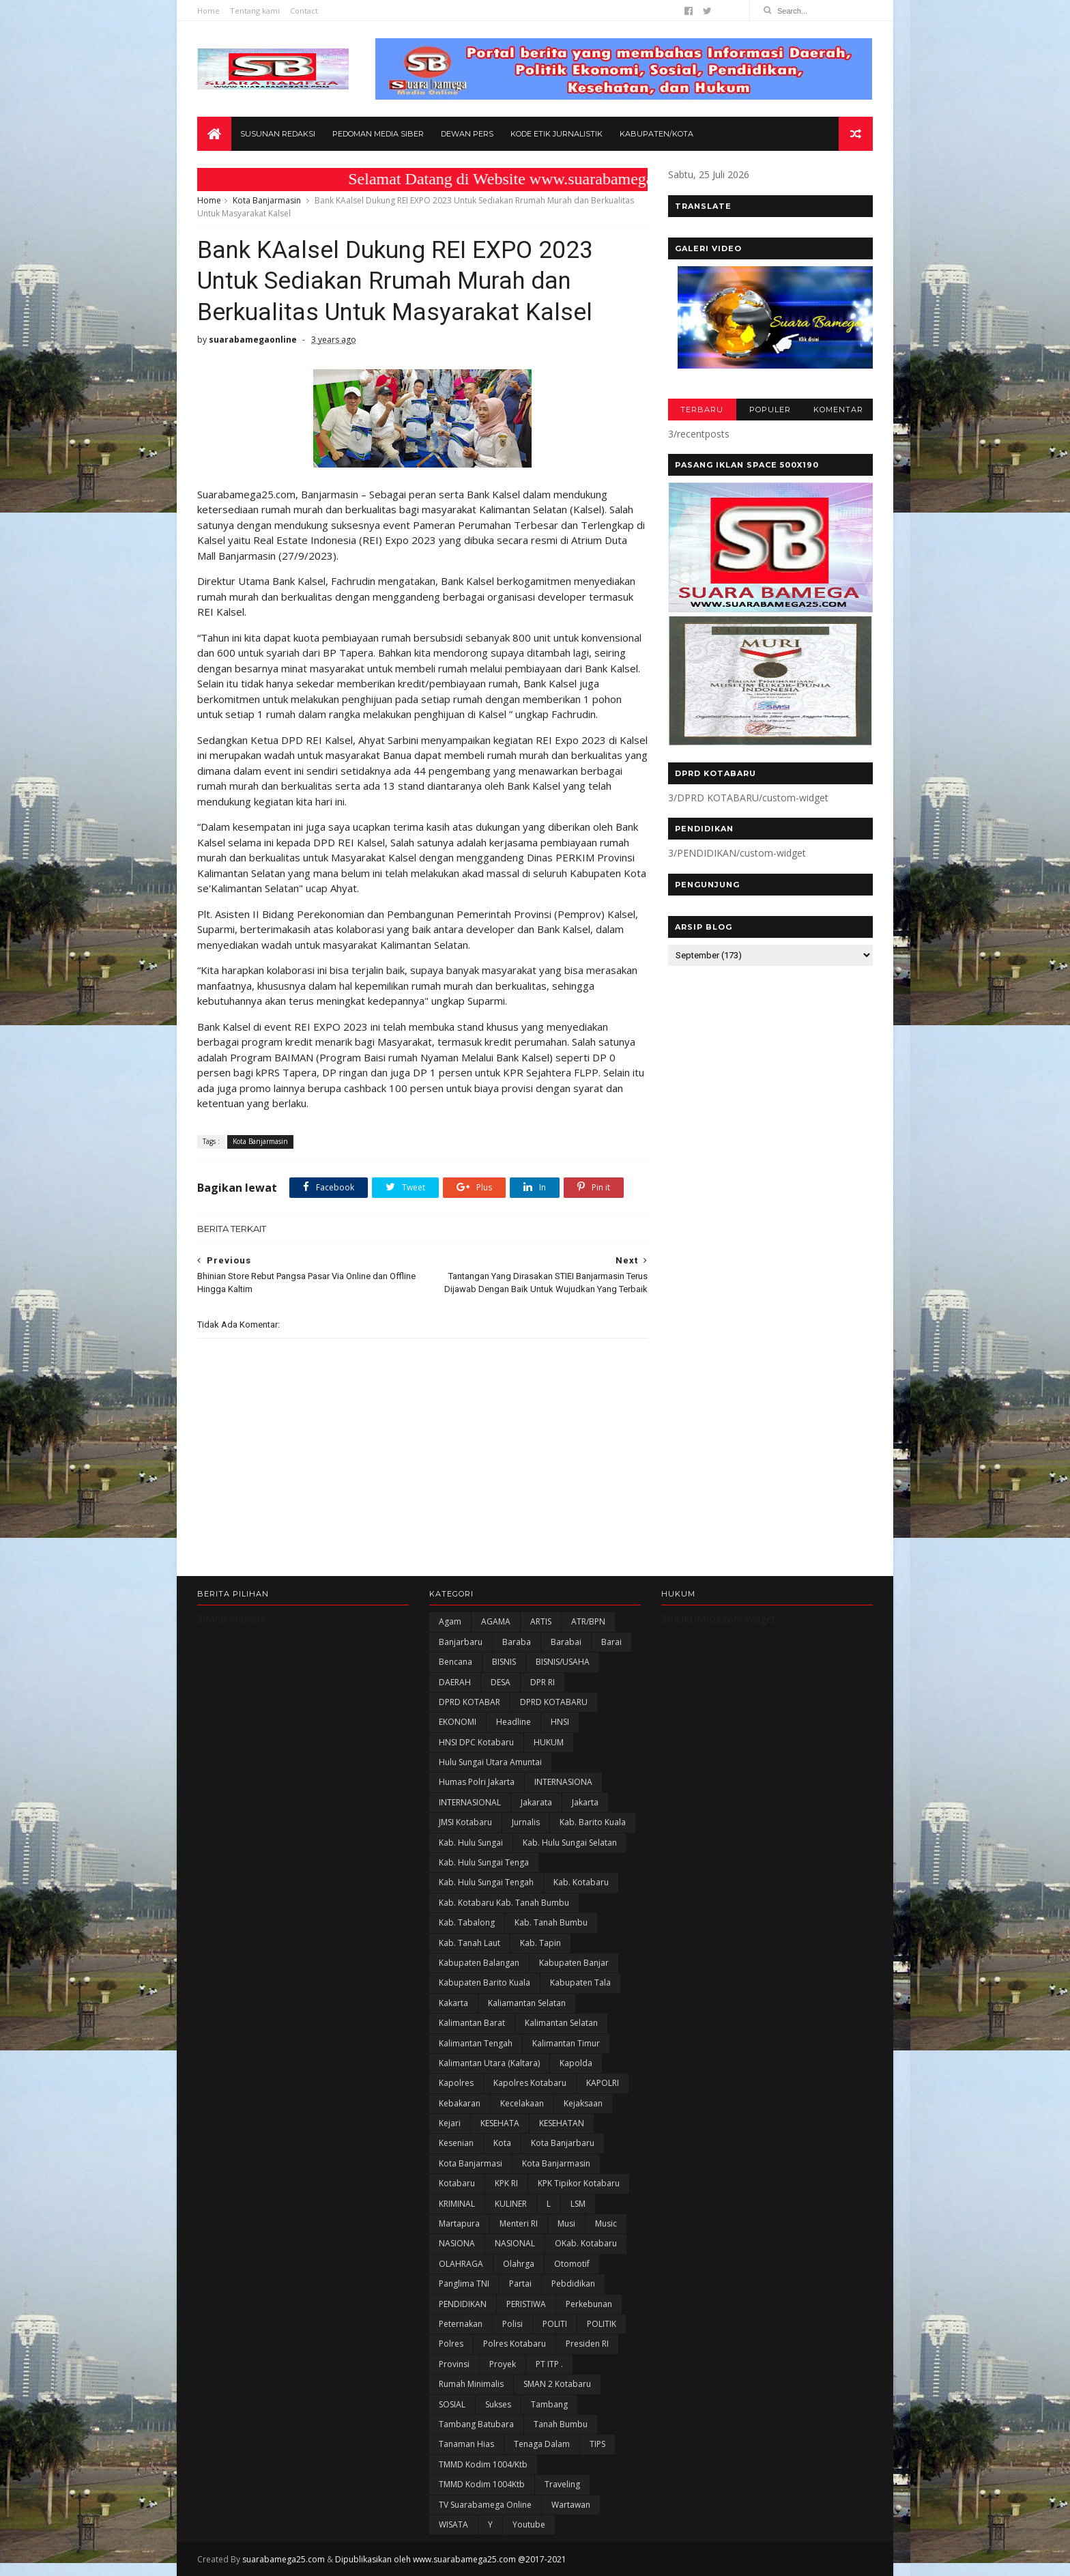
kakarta (453, 2003)
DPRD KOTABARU (554, 1702)
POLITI (555, 2324)
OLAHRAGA (461, 2264)
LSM (577, 2203)
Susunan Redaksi (277, 134)
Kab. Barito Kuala (593, 1822)
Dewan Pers (467, 134)
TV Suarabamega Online (485, 2504)
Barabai (566, 1642)
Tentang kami (255, 10)
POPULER (770, 409)
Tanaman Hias (466, 2444)
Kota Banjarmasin (267, 200)
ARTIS (540, 1621)
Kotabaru (457, 2183)
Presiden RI (587, 2343)
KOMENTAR (838, 409)
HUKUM (549, 1742)
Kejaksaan (583, 2103)
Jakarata (536, 1802)
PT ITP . (549, 2364)
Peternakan (460, 2324)
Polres (451, 2343)
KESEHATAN (561, 2123)
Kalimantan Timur (566, 2043)
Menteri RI (519, 2223)
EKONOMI (457, 1722)
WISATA (453, 2524)
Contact (304, 10)
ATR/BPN (588, 1621)
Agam (450, 1621)
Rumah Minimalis (471, 2384)
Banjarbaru (460, 1642)
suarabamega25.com (283, 2559)
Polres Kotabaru (514, 2343)
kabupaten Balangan (479, 1963)
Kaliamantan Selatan (527, 2003)
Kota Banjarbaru (562, 2143)
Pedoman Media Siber (378, 134)
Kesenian (456, 2143)
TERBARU (701, 409)
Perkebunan (589, 2304)
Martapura (459, 2223)
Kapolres (456, 2083)
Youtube (528, 2524)
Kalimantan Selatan (561, 2023)
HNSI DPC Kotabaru (476, 1742)
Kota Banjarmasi (470, 2163)
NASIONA (457, 2243)
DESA (500, 1682)
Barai (611, 1642)
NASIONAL (515, 2243)
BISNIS (504, 1662)
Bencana (455, 1662)
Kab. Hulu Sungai (471, 1842)
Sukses (498, 2404)
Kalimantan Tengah (475, 2043)
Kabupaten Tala (580, 1982)
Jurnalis (526, 1822)
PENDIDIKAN (463, 2304)
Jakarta (585, 1802)
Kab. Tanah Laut (469, 1943)
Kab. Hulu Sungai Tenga (484, 1862)
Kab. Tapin (540, 1943)
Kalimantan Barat (472, 2023)
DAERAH (455, 1682)
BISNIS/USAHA (563, 1662)
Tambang (549, 2404)
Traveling (562, 2484)
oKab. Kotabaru (586, 2243)
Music (606, 2223)
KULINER (511, 2203)
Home (208, 10)
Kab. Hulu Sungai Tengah (486, 1882)
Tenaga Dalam (542, 2444)
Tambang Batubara (476, 2424)
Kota (502, 2143)
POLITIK (601, 2324)
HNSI (560, 1722)
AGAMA (495, 1621)
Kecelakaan (522, 2103)
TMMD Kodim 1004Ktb (482, 2484)
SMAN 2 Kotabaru (557, 2384)
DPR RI (542, 1682)
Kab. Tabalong (467, 1922)
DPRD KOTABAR (469, 1702)
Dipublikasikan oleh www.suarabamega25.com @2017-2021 (450, 2559)
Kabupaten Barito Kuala (484, 1982)
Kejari (450, 2123)
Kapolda (576, 2063)
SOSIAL (452, 2404)
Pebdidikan (573, 2283)
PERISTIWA (526, 2304)
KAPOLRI (602, 2083)
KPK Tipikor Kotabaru (579, 2183)
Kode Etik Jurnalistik (556, 134)
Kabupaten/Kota (656, 134)
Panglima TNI (464, 2283)
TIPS (597, 2444)
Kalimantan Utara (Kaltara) (489, 2063)
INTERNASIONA (563, 1782)
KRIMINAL (457, 2203)
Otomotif (572, 2264)
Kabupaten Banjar (574, 1963)
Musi (566, 2223)
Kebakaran (459, 2103)
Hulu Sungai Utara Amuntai (490, 1762)
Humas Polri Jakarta (477, 1782)
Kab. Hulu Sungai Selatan (570, 1842)
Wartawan (570, 2504)
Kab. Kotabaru (581, 1882)
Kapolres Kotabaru (529, 2083)
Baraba (516, 1642)
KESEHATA (499, 2123)
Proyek (502, 2364)
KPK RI (506, 2183)
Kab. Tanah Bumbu (551, 1922)
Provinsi (454, 2364)
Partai (520, 2283)
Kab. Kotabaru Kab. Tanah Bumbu (504, 1902)
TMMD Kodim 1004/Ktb (483, 2464)
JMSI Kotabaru (465, 1822)
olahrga (518, 2264)
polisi (512, 2324)
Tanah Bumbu (561, 2424)
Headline (513, 1722)
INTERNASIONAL (470, 1802)
